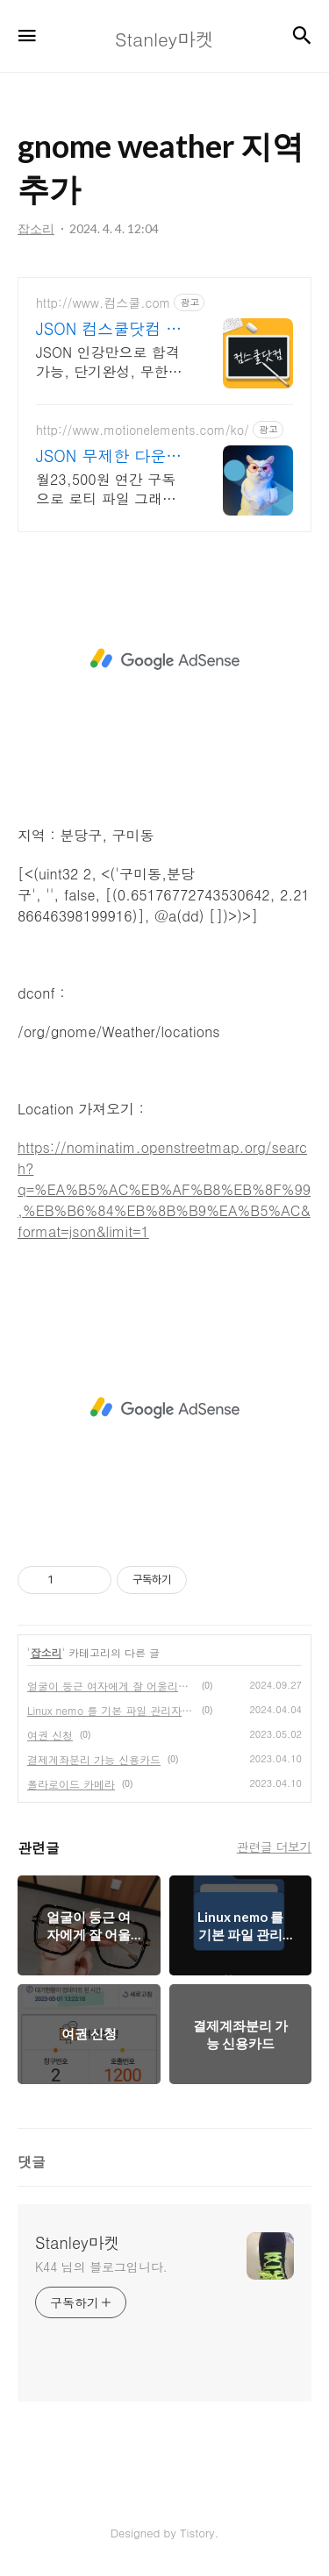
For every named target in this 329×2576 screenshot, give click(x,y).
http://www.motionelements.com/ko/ (142, 430)
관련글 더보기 (274, 1846)
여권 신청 (50, 1734)
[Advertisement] (164, 659)
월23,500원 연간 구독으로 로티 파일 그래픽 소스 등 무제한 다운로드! (106, 489)
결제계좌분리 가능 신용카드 (94, 1759)
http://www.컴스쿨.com (103, 302)
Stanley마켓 (77, 2242)
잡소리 (46, 1652)
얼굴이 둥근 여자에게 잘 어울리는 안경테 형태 (111, 1685)
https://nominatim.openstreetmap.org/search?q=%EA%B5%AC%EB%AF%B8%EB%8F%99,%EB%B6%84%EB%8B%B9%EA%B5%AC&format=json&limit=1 (164, 1189)
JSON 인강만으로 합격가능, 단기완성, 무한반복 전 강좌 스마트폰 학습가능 (109, 361)
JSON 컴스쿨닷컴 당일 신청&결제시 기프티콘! (110, 328)
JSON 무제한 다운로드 (109, 455)
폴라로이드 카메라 (71, 1783)
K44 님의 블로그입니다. (101, 2266)
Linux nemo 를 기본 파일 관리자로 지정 (111, 1710)
